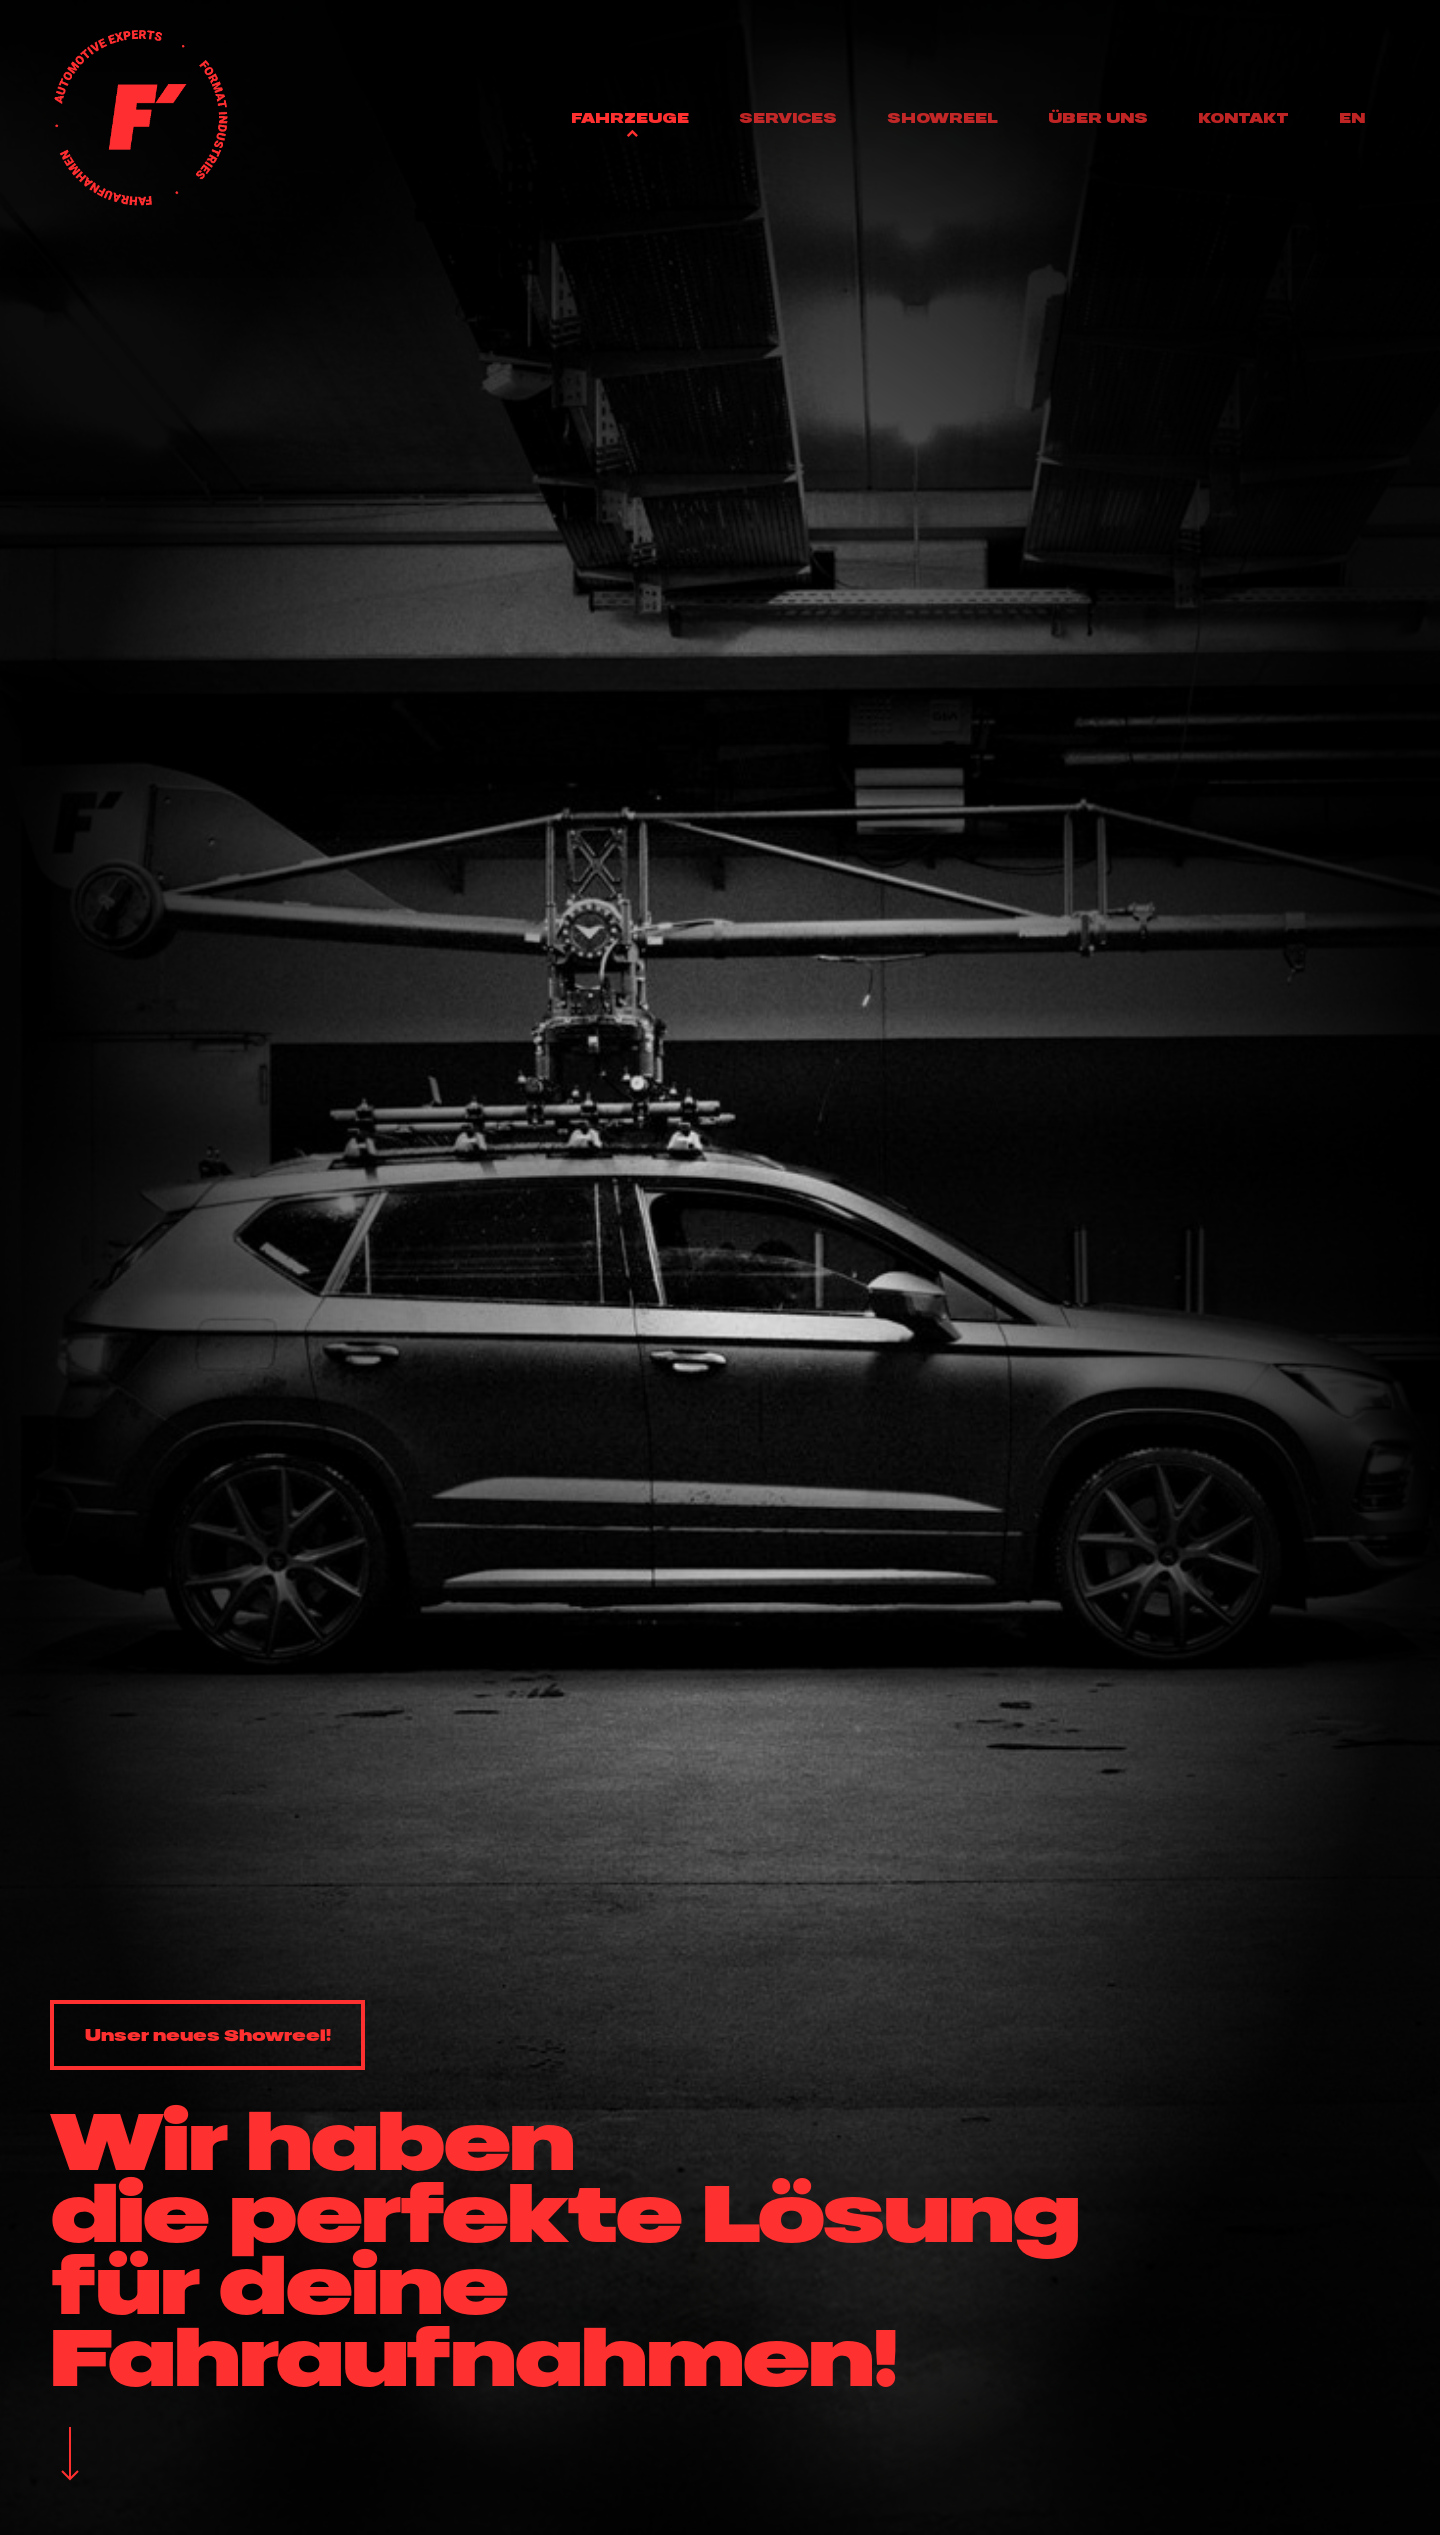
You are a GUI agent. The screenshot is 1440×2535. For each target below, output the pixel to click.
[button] (207, 2035)
